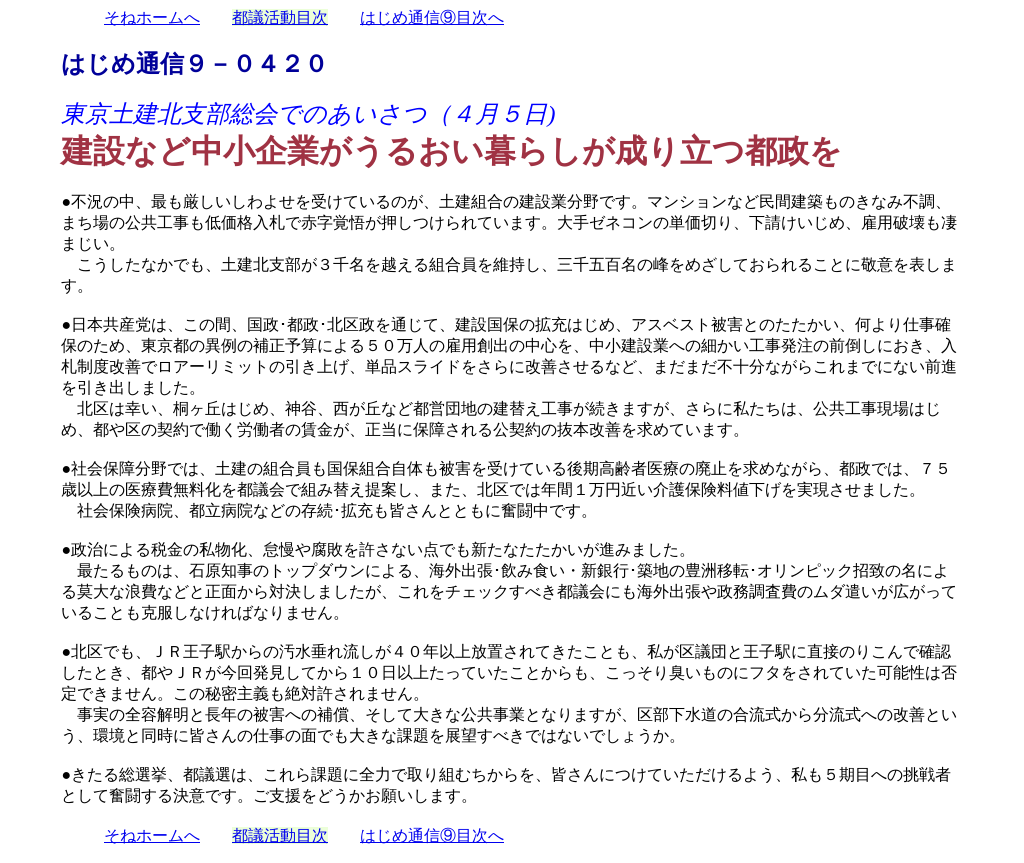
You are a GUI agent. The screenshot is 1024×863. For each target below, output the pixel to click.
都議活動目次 (280, 17)
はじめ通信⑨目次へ (432, 17)
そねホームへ (152, 17)
